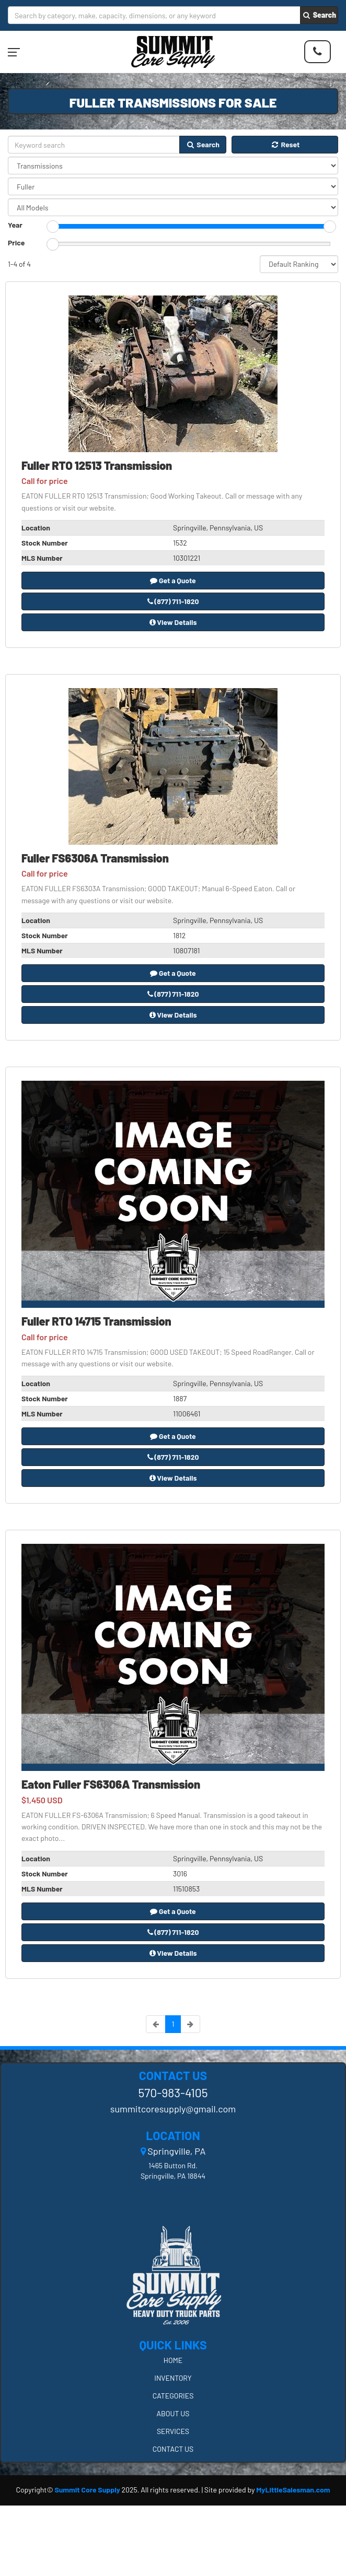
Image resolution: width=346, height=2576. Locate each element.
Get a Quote (173, 580)
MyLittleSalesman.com (293, 2489)
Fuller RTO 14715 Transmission (96, 1321)
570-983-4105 (172, 2092)
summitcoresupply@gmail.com (173, 2108)
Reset (285, 144)
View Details (173, 622)
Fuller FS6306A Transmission (95, 858)
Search (319, 14)
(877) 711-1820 (173, 601)
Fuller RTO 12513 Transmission (96, 465)
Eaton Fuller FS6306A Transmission (110, 1784)
